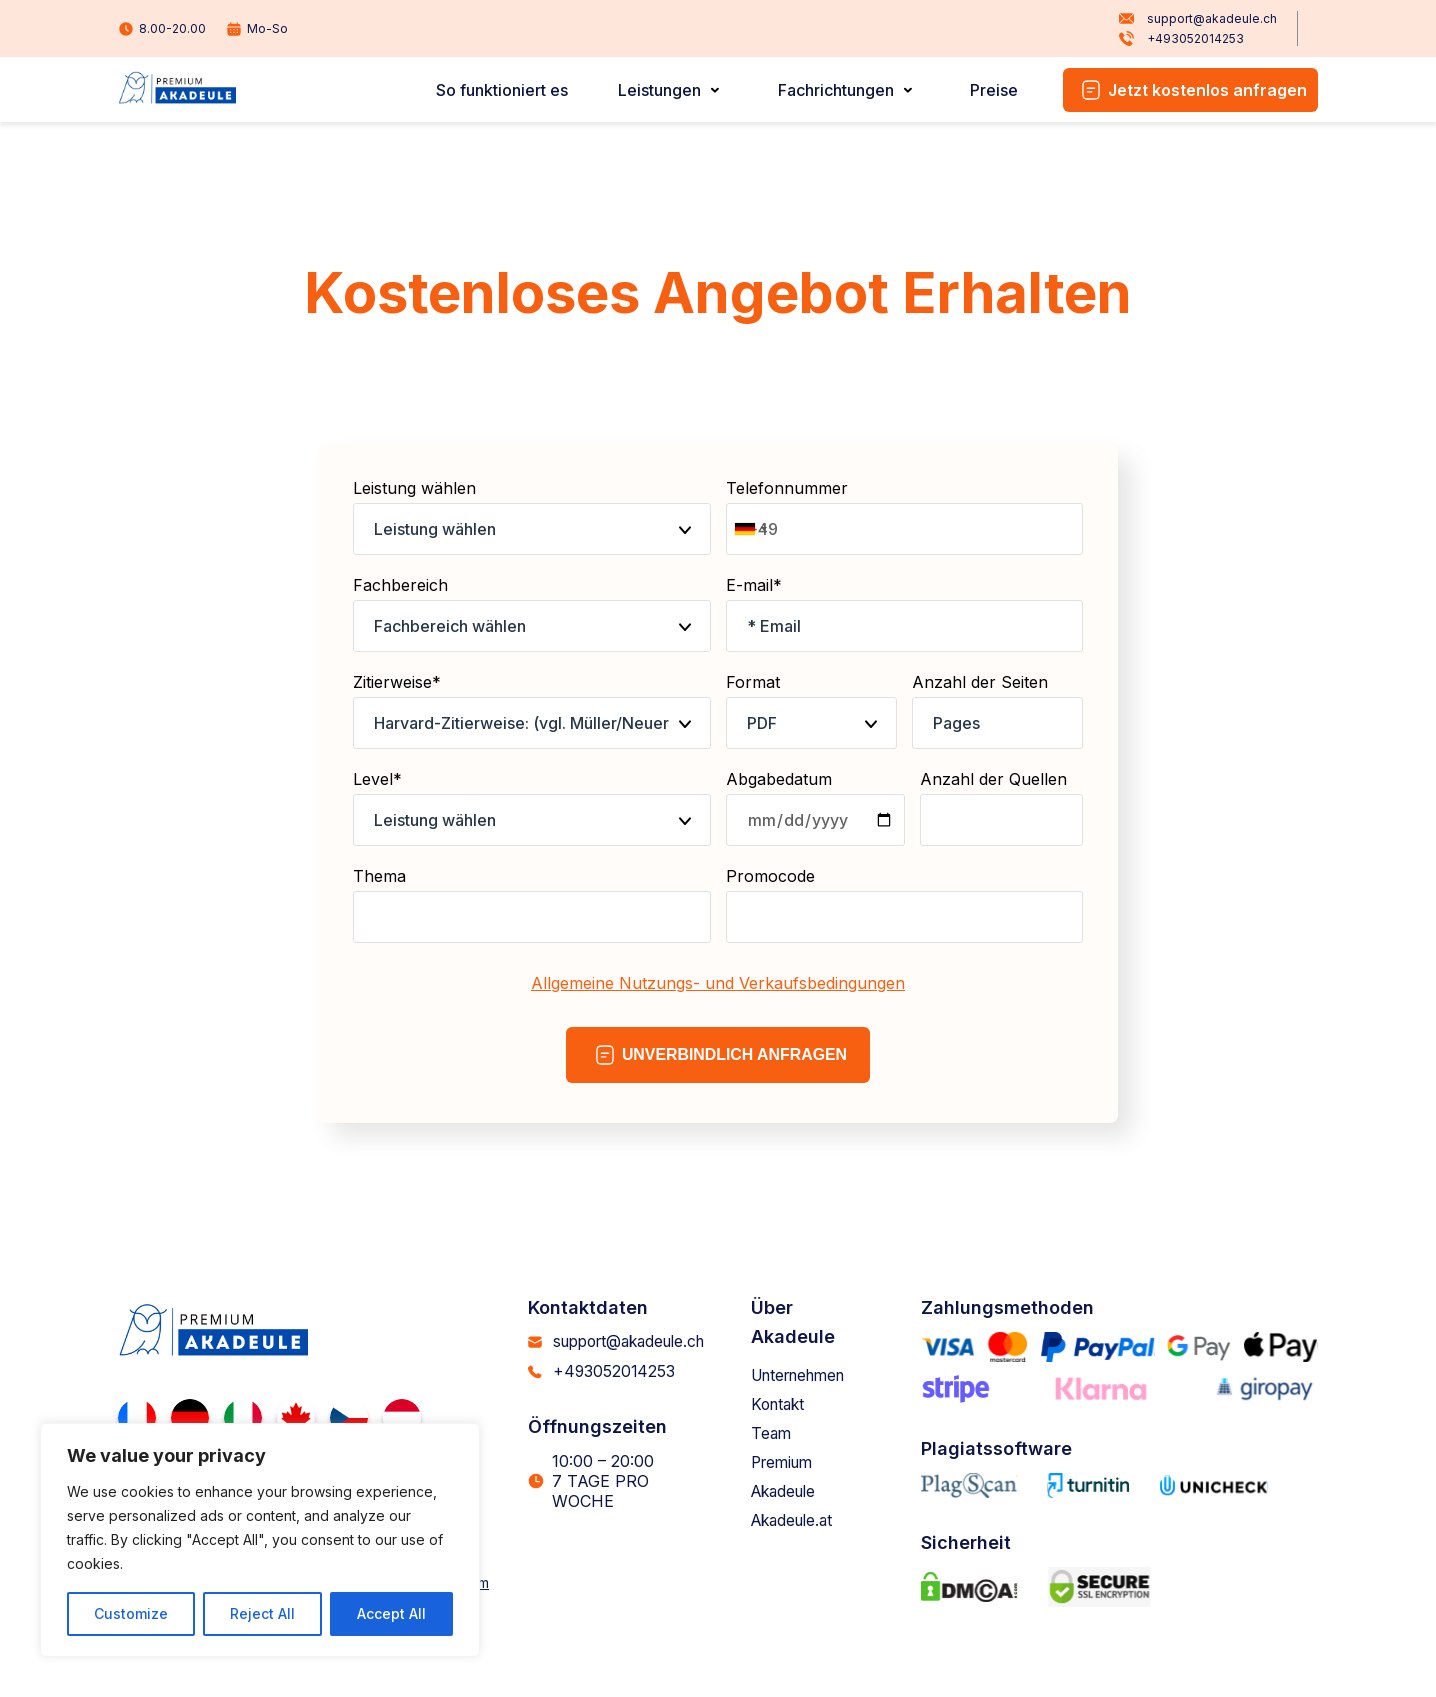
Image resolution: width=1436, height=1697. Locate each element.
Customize (131, 1613)
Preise (995, 90)
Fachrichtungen (838, 90)
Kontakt (784, 1404)
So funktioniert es (508, 90)
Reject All (262, 1613)
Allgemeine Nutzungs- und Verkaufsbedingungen (718, 983)
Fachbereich (532, 613)
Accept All (391, 1613)
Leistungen (663, 90)
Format (811, 710)
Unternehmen (808, 1375)
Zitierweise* (532, 710)
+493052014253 (1181, 39)
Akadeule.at (799, 1520)
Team (776, 1433)
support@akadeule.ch (1197, 19)
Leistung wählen (532, 516)
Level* (532, 807)
